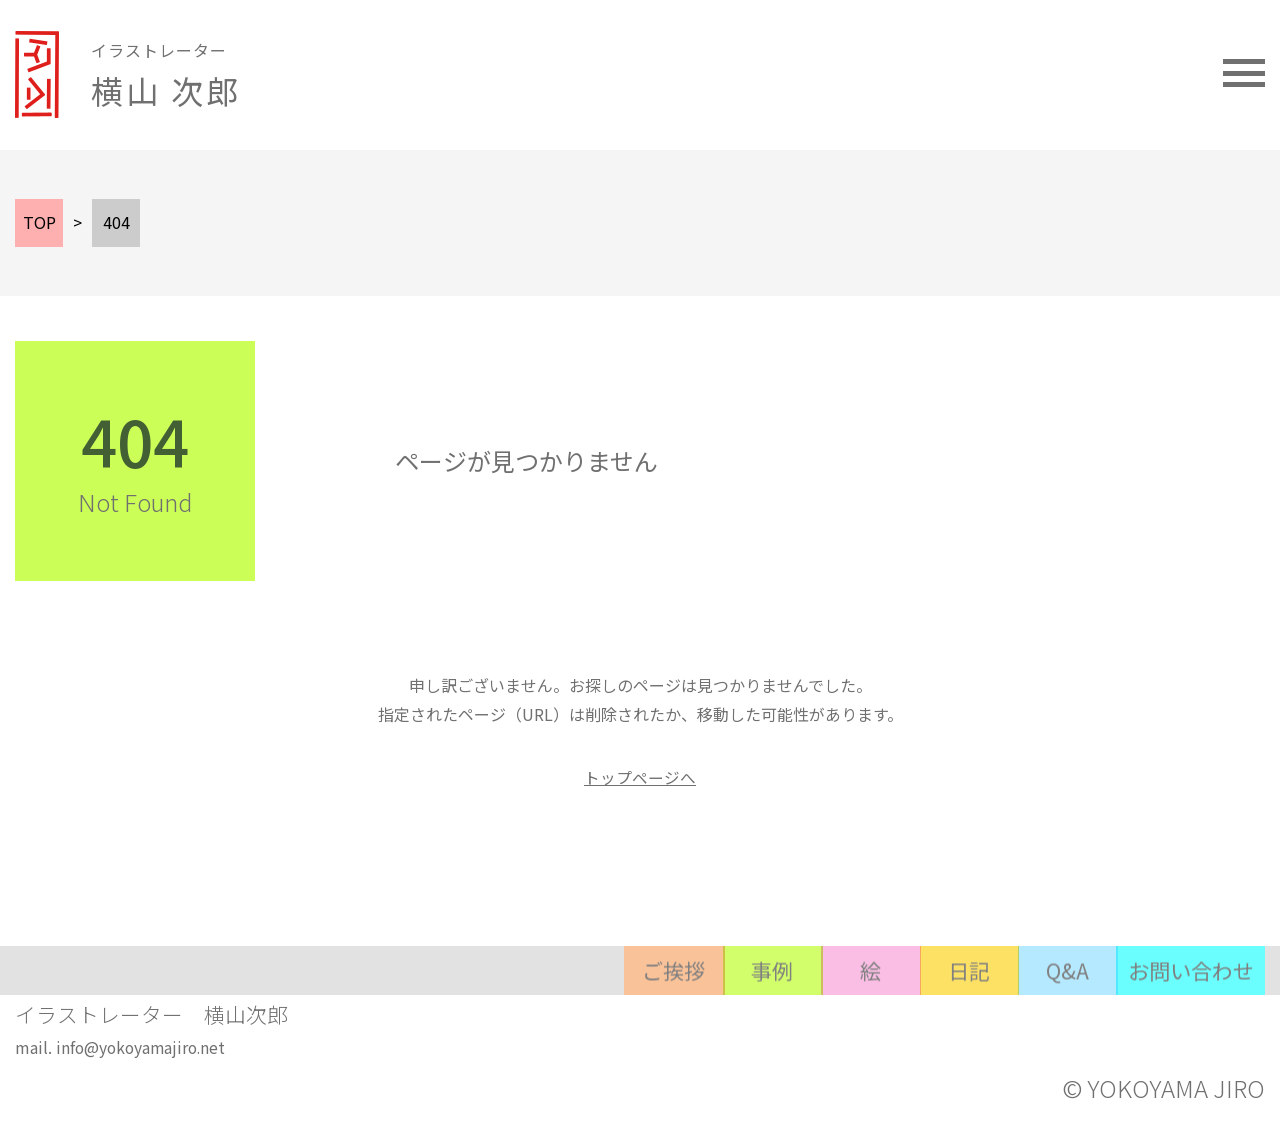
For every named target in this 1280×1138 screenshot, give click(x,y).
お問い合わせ (1178, 1018)
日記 (896, 1018)
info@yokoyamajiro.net (143, 1061)
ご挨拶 (506, 1018)
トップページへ (640, 777)
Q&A (1026, 1018)
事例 (636, 1018)
